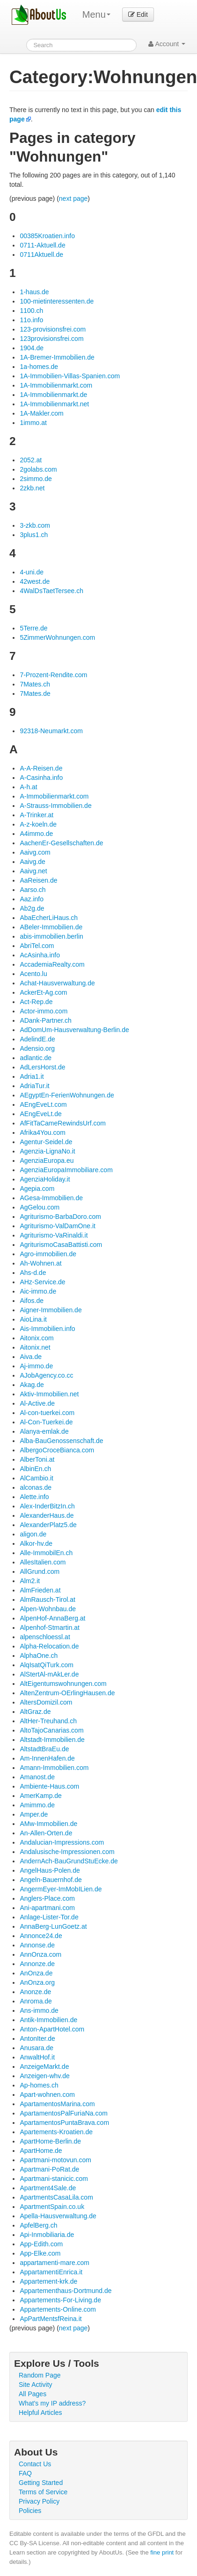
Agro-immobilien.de (48, 1254)
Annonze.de (37, 1963)
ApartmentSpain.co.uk (52, 2206)
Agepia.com (37, 1188)
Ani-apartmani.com (47, 1907)
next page (73, 198)
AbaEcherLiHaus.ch (49, 917)
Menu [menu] (96, 14)
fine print (162, 2552)
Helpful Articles (40, 2412)
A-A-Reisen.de (41, 768)
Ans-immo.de (39, 2010)
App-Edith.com (41, 2244)
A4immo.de (36, 833)
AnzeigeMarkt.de (44, 2066)
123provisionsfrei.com (51, 338)
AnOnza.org (37, 1982)
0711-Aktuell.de (42, 245)
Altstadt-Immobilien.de (52, 1739)
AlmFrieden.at (40, 1590)
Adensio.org (37, 1048)
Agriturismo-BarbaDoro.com (60, 1216)
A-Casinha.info (41, 777)
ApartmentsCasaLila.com (56, 2197)
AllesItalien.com (43, 1562)
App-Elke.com (40, 2253)
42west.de (35, 581)
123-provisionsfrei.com (53, 329)
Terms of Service (43, 2492)
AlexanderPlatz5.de (48, 1525)
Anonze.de (35, 1992)
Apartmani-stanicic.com (54, 2178)
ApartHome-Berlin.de (50, 2141)
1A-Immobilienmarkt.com (56, 385)
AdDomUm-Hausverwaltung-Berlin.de (74, 1029)
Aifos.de (32, 1300)
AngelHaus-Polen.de (50, 1870)
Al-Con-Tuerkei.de (46, 1422)
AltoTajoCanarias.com (51, 1730)
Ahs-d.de (33, 1272)
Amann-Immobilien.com (54, 1767)
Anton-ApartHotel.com (52, 2029)
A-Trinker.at (36, 815)
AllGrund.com (39, 1571)
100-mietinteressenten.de (57, 301)
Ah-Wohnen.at (40, 1263)
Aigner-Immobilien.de (50, 1310)
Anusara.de (36, 2048)
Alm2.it (30, 1581)
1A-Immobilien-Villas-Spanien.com (70, 376)
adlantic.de (35, 1058)
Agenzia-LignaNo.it (47, 1151)
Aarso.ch (32, 889)
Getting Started (41, 2482)
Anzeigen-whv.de (44, 2076)
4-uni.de (32, 572)
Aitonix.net (35, 1347)
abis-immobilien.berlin (51, 936)
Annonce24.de (41, 1935)
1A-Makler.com (41, 413)
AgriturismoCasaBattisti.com (61, 1244)
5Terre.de (33, 628)
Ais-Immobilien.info (47, 1328)
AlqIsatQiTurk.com (46, 1665)
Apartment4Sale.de (48, 2188)
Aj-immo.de (36, 1366)
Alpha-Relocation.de (49, 1646)
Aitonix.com (36, 1338)
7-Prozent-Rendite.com (53, 675)
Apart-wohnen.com (47, 2094)
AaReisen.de (38, 880)
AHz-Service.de (42, 1282)
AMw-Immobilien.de (48, 1823)
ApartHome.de (41, 2150)
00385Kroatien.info (47, 236)
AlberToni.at (37, 1459)
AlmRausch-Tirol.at (47, 1599)
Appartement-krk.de (48, 2281)
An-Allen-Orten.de (46, 1833)
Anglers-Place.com (47, 1898)
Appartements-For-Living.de (60, 2300)
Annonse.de (37, 1945)
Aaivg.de (32, 861)
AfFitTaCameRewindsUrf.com (63, 1123)
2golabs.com (38, 469)
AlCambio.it (36, 1478)
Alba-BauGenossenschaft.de (61, 1440)
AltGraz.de (35, 1711)
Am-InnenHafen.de (47, 1758)
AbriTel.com (37, 945)
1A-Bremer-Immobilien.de (57, 357)
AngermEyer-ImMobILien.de (61, 1889)
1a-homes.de (39, 366)
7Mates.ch (35, 684)
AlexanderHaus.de (46, 1515)
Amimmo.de (37, 1805)
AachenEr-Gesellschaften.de (61, 843)
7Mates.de (35, 693)
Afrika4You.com (43, 1132)
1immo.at (33, 422)
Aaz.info (32, 899)
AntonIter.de (37, 2038)
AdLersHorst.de (42, 1067)
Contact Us (35, 2464)
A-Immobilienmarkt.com (54, 796)
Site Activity (35, 2384)
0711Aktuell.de (41, 254)
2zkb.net (32, 488)
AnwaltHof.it (37, 2057)
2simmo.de (35, 478)
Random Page (40, 2375)
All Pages (32, 2394)
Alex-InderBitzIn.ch (47, 1506)
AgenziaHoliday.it (45, 1179)
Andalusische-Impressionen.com (67, 1851)
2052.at (31, 460)
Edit (138, 14)
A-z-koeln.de (38, 824)
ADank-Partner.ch (46, 1020)
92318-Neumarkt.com (51, 731)
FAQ (25, 2473)
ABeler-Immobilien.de (51, 927)
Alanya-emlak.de (44, 1431)
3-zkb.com (35, 525)
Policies (30, 2510)
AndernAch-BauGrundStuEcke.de (68, 1861)
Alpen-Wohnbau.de (48, 1609)
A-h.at (28, 787)
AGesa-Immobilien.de (51, 1198)
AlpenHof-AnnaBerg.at (52, 1618)
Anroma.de (35, 2001)
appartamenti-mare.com (54, 2262)
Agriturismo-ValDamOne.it (57, 1226)
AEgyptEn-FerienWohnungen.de (67, 1095)
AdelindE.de (37, 1039)
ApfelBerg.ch (38, 2225)
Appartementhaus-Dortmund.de (65, 2290)
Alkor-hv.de (36, 1543)
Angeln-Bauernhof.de (50, 1879)
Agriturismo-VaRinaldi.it (54, 1235)
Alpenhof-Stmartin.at (50, 1627)
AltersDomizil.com (46, 1702)
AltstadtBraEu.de (44, 1749)
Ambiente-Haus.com (49, 1786)
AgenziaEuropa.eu (46, 1160)
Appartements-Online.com (58, 2309)
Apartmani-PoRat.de (49, 2169)
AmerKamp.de (40, 1795)
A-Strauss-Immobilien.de (55, 805)
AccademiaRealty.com (52, 964)
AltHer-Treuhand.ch (48, 1721)
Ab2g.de (32, 908)
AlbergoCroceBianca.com (57, 1450)
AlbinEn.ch (35, 1468)
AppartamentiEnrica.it (51, 2272)
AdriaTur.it (34, 1086)
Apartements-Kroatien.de (56, 2132)
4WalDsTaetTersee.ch (51, 590)
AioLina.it (33, 1319)
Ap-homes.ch (39, 2085)
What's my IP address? (52, 2403)
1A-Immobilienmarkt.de (53, 394)
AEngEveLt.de (41, 1114)
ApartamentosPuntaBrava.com (64, 2122)
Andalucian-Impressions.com (62, 1842)
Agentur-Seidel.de (46, 1142)
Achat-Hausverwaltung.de (57, 983)
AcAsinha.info (40, 955)
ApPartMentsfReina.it (50, 2318)
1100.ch (31, 310)
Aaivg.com (35, 852)
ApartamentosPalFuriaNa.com (64, 2113)
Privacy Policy (39, 2501)
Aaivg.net (33, 871)
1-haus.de (34, 292)
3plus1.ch (34, 534)
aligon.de (33, 1534)
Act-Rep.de (36, 1001)
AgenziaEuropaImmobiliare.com (66, 1170)
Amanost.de (37, 1777)
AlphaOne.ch (39, 1655)
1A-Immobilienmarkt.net (54, 404)
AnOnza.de (36, 1973)
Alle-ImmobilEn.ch (46, 1553)
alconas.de (35, 1487)
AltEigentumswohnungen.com (63, 1683)
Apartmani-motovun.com (55, 2160)
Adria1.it (32, 1076)
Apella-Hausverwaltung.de (58, 2216)
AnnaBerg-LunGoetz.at (53, 1926)
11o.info (31, 320)
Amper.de (34, 1814)
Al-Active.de (37, 1403)
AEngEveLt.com (43, 1104)
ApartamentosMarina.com (57, 2104)
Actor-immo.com (43, 1011)
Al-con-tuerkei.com (47, 1412)
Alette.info (34, 1496)
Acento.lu (33, 973)
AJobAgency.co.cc (46, 1375)
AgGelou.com (39, 1207)
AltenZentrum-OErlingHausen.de (67, 1693)
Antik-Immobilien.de (48, 2020)
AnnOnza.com (40, 1954)
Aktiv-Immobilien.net (49, 1394)
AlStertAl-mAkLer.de (49, 1674)
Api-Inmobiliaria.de (47, 2234)
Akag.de (32, 1384)
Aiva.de (31, 1356)
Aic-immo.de (38, 1291)
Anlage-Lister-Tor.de (49, 1917)
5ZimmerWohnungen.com (57, 637)
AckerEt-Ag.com (43, 992)
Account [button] (166, 44)
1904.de (32, 348)
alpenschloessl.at (45, 1637)
